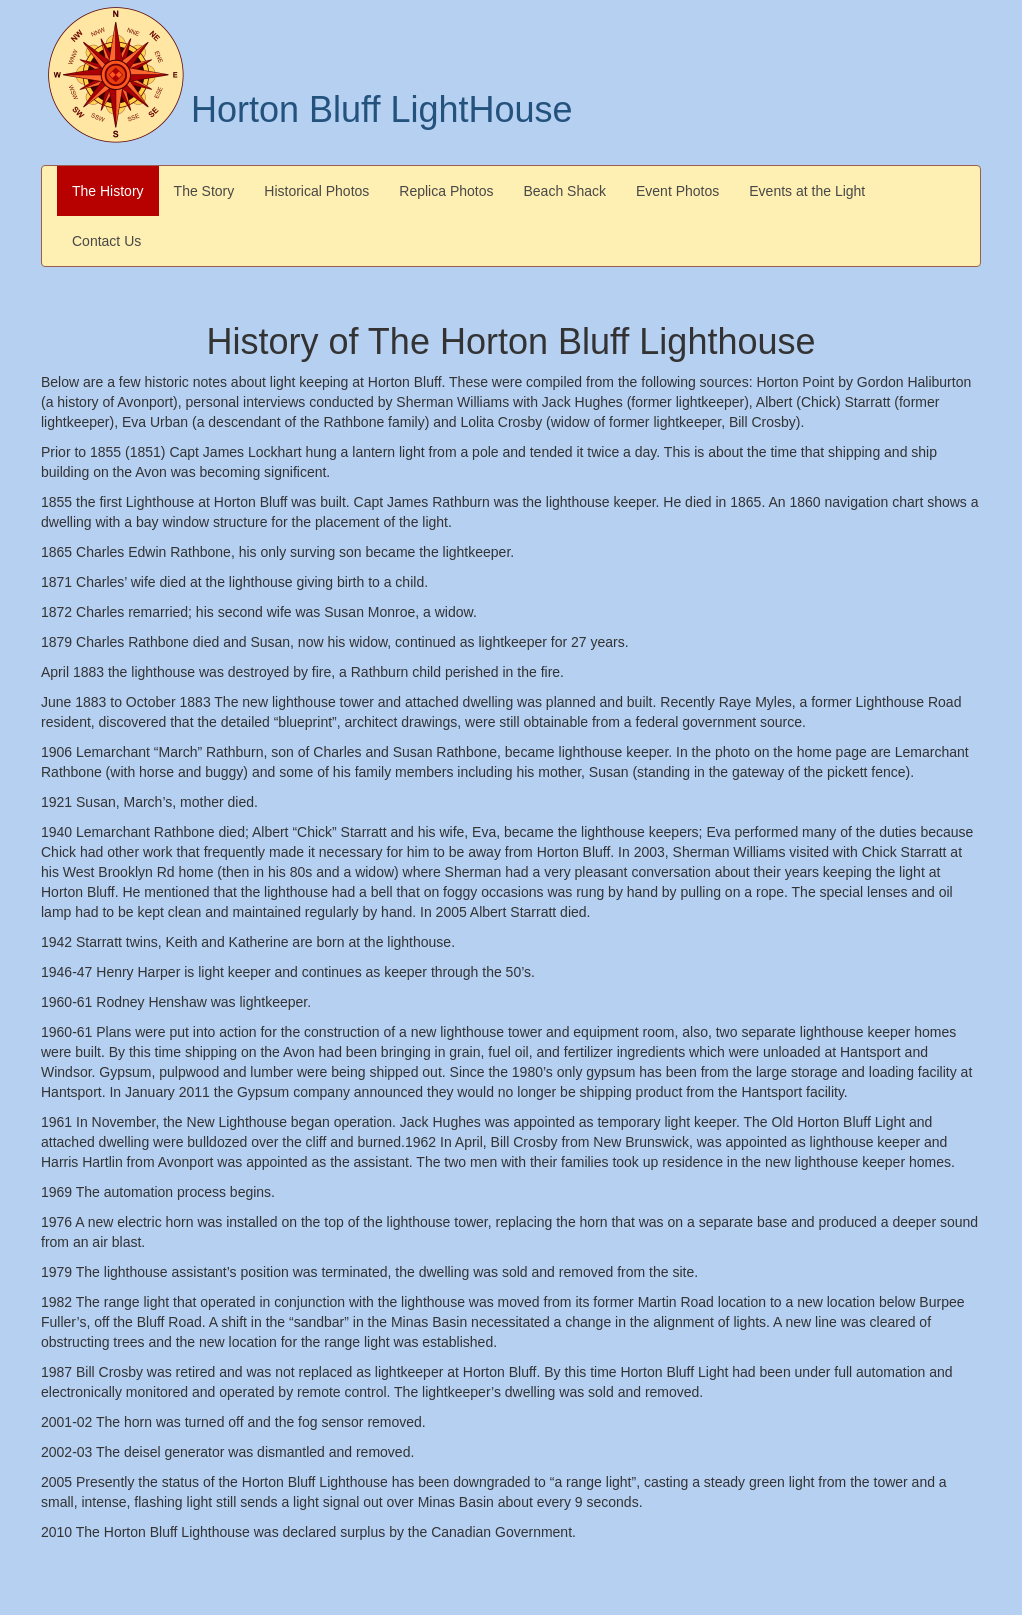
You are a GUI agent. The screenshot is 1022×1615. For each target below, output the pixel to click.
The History (108, 191)
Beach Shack (565, 191)
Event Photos (677, 191)
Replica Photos (446, 191)
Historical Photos (316, 191)
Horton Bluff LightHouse (382, 109)
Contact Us (106, 241)
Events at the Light (807, 191)
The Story (204, 191)
